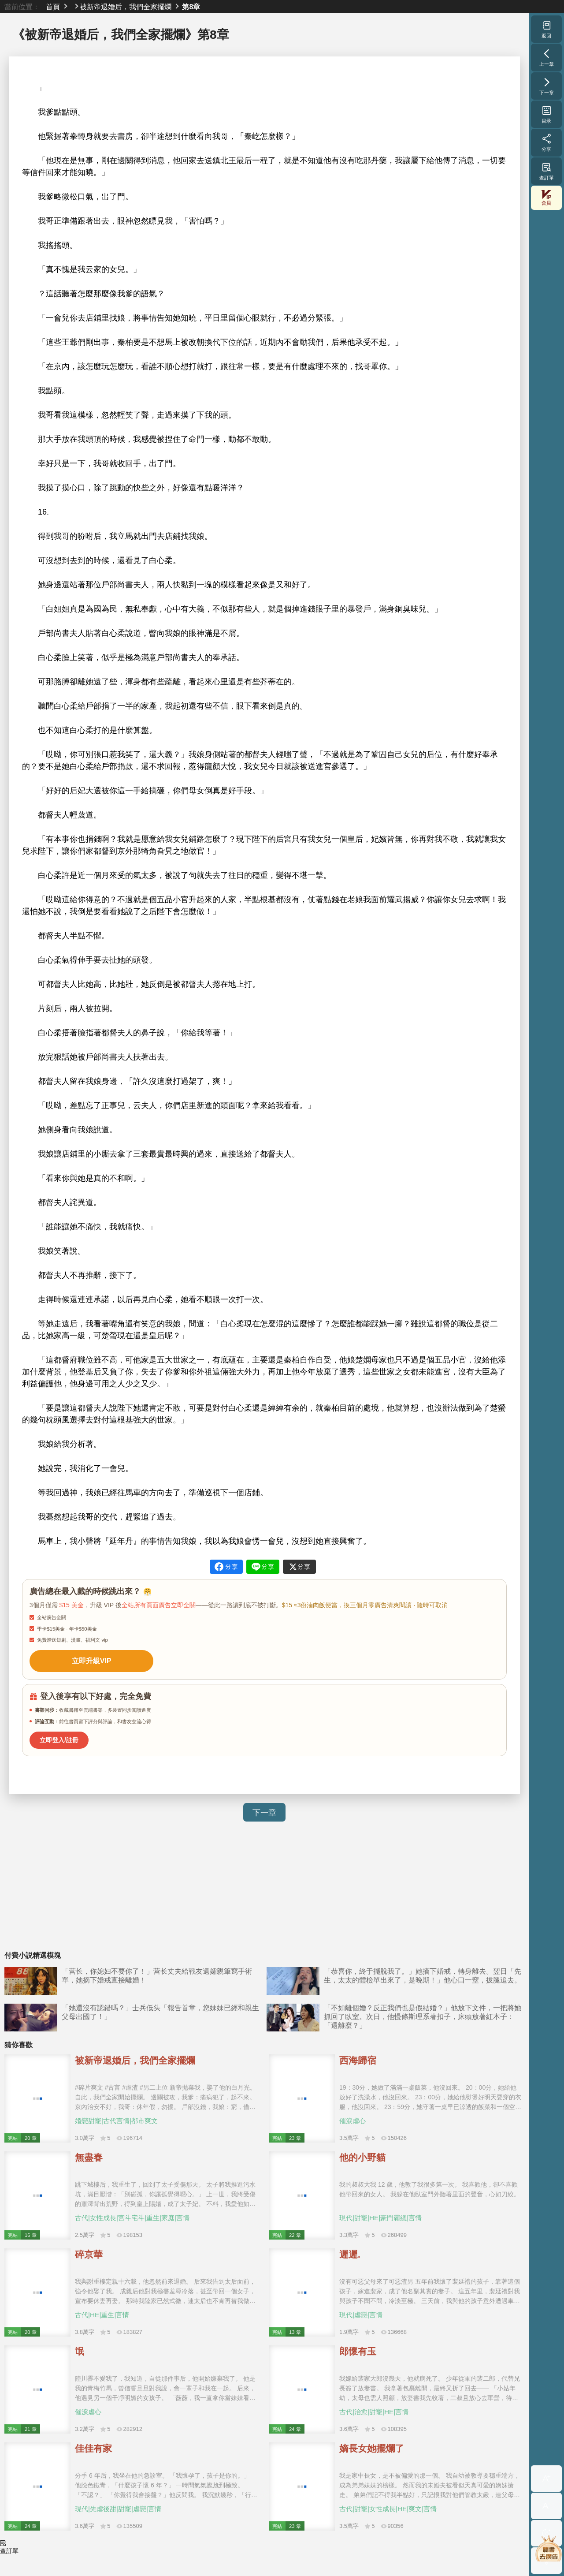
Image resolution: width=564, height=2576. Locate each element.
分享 (546, 142)
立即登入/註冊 (55, 1734)
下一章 (264, 1806)
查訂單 (546, 171)
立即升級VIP (84, 1658)
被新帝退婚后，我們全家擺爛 (125, 7)
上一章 (546, 57)
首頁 (53, 7)
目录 (546, 114)
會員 (546, 197)
